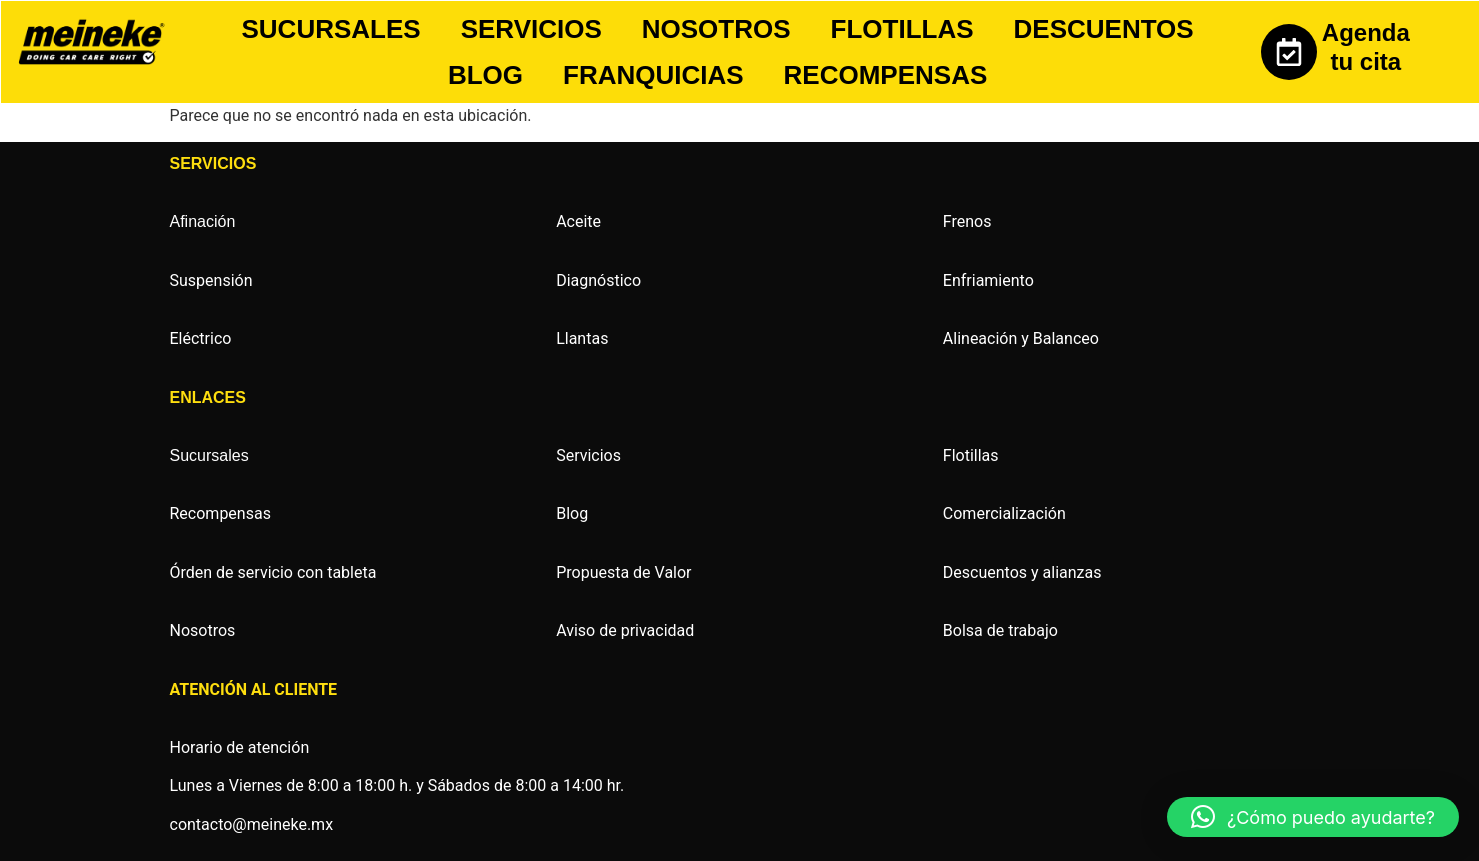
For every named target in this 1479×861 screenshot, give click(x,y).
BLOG (485, 75)
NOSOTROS (716, 29)
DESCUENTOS (1104, 29)
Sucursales (209, 455)
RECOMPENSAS (886, 75)
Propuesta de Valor (623, 572)
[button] (1313, 817)
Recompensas (220, 513)
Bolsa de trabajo (1000, 630)
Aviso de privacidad (625, 630)
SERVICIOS (531, 29)
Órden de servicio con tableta (273, 572)
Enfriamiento (988, 280)
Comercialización (1004, 513)
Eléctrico (201, 338)
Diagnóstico (598, 280)
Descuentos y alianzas (1022, 572)
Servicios (588, 455)
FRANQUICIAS (653, 75)
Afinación (203, 221)
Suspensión (211, 280)
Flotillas (971, 455)
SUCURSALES (331, 29)
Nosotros (203, 630)
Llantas (582, 338)
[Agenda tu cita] (1289, 52)
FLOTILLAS (902, 29)
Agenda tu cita (1366, 47)
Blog (572, 513)
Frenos (967, 221)
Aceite (578, 221)
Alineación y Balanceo (1021, 338)
